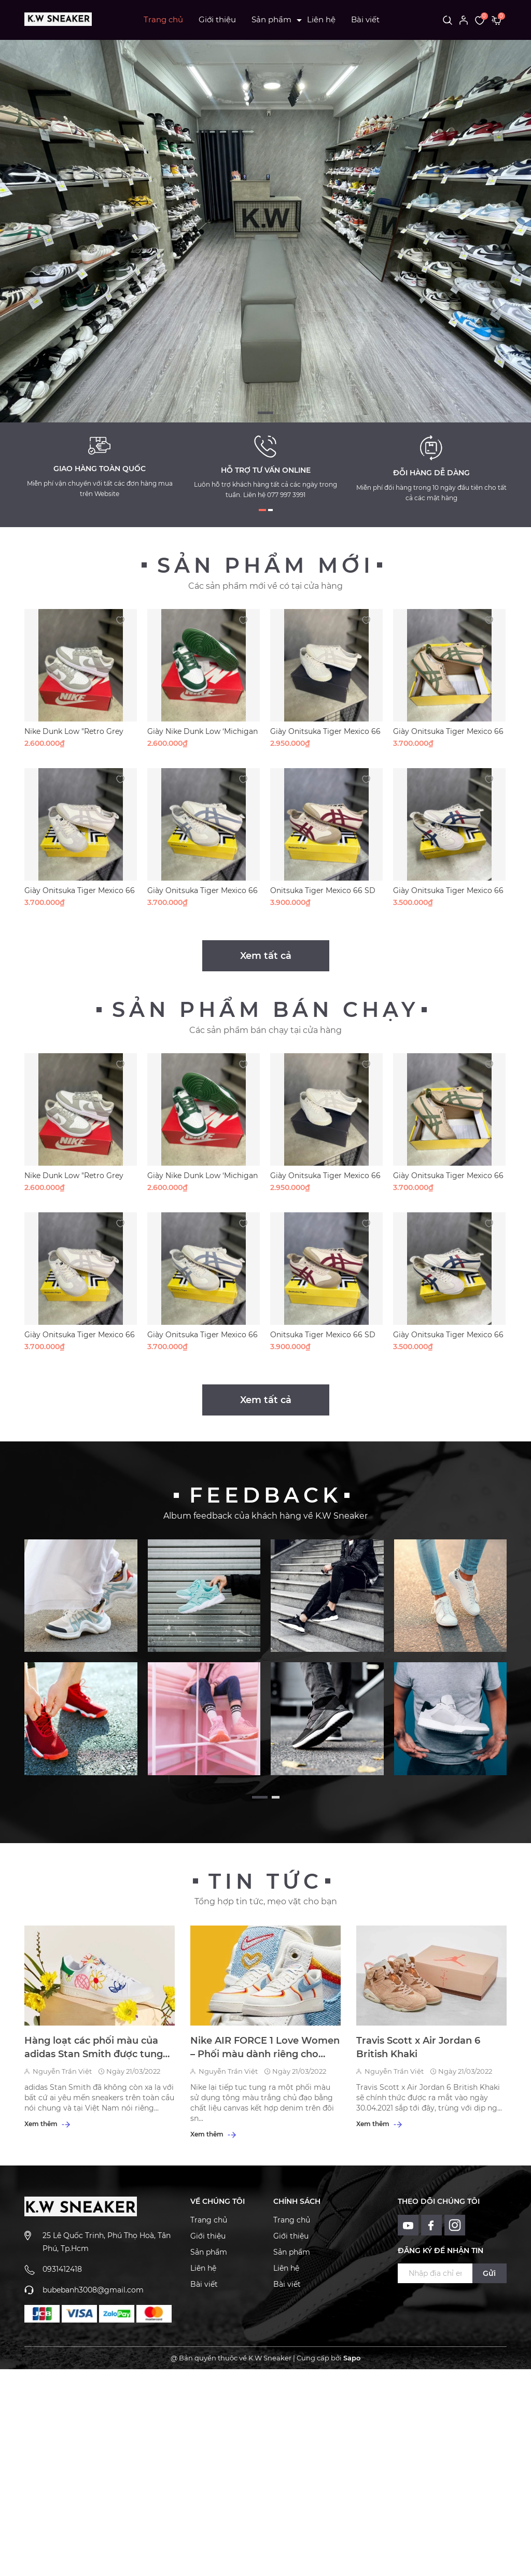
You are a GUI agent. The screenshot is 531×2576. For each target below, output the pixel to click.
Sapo (351, 2358)
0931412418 (62, 2269)
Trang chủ (163, 19)
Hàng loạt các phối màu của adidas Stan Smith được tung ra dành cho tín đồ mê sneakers (93, 2048)
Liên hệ (321, 19)
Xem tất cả (265, 955)
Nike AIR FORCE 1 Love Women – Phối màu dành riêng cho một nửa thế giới (265, 2048)
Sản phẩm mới (265, 565)
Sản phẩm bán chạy (265, 1009)
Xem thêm (47, 2124)
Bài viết (365, 19)
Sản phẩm (271, 19)
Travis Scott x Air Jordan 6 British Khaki (418, 2047)
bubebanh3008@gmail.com (93, 2290)
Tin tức (265, 1881)
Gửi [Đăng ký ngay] (489, 2273)
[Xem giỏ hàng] (496, 19)
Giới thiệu (217, 19)
